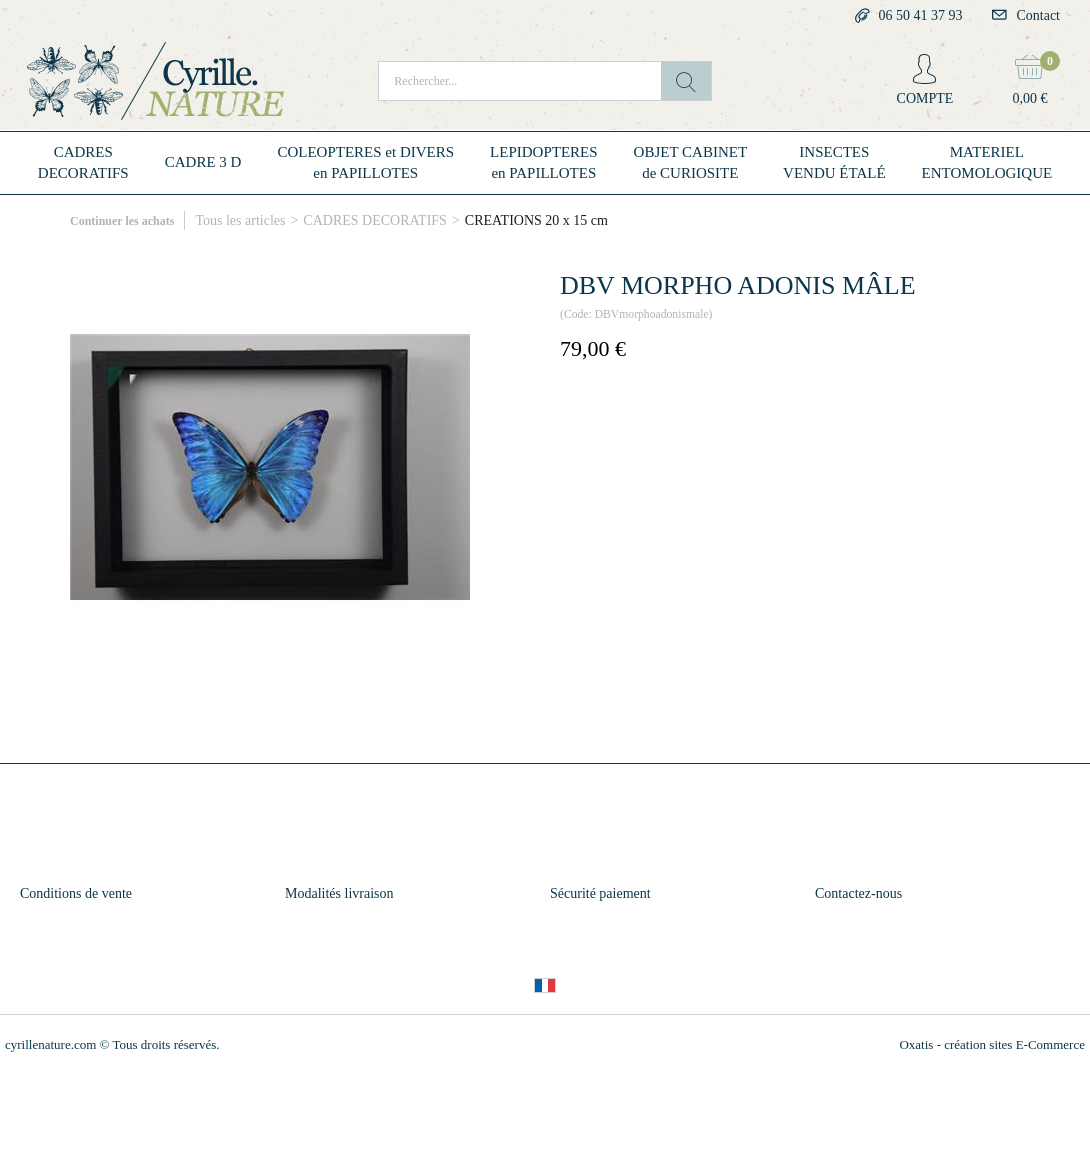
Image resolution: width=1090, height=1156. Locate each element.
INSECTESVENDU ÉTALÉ (834, 162)
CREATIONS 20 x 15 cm (536, 220)
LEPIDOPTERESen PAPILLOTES (544, 162)
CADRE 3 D (203, 162)
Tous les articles (240, 220)
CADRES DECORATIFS (375, 220)
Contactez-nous (858, 893)
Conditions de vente (76, 893)
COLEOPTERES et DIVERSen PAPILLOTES (365, 162)
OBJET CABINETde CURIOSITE (690, 162)
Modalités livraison (339, 893)
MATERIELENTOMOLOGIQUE (987, 162)
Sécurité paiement (600, 893)
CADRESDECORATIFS (83, 162)
